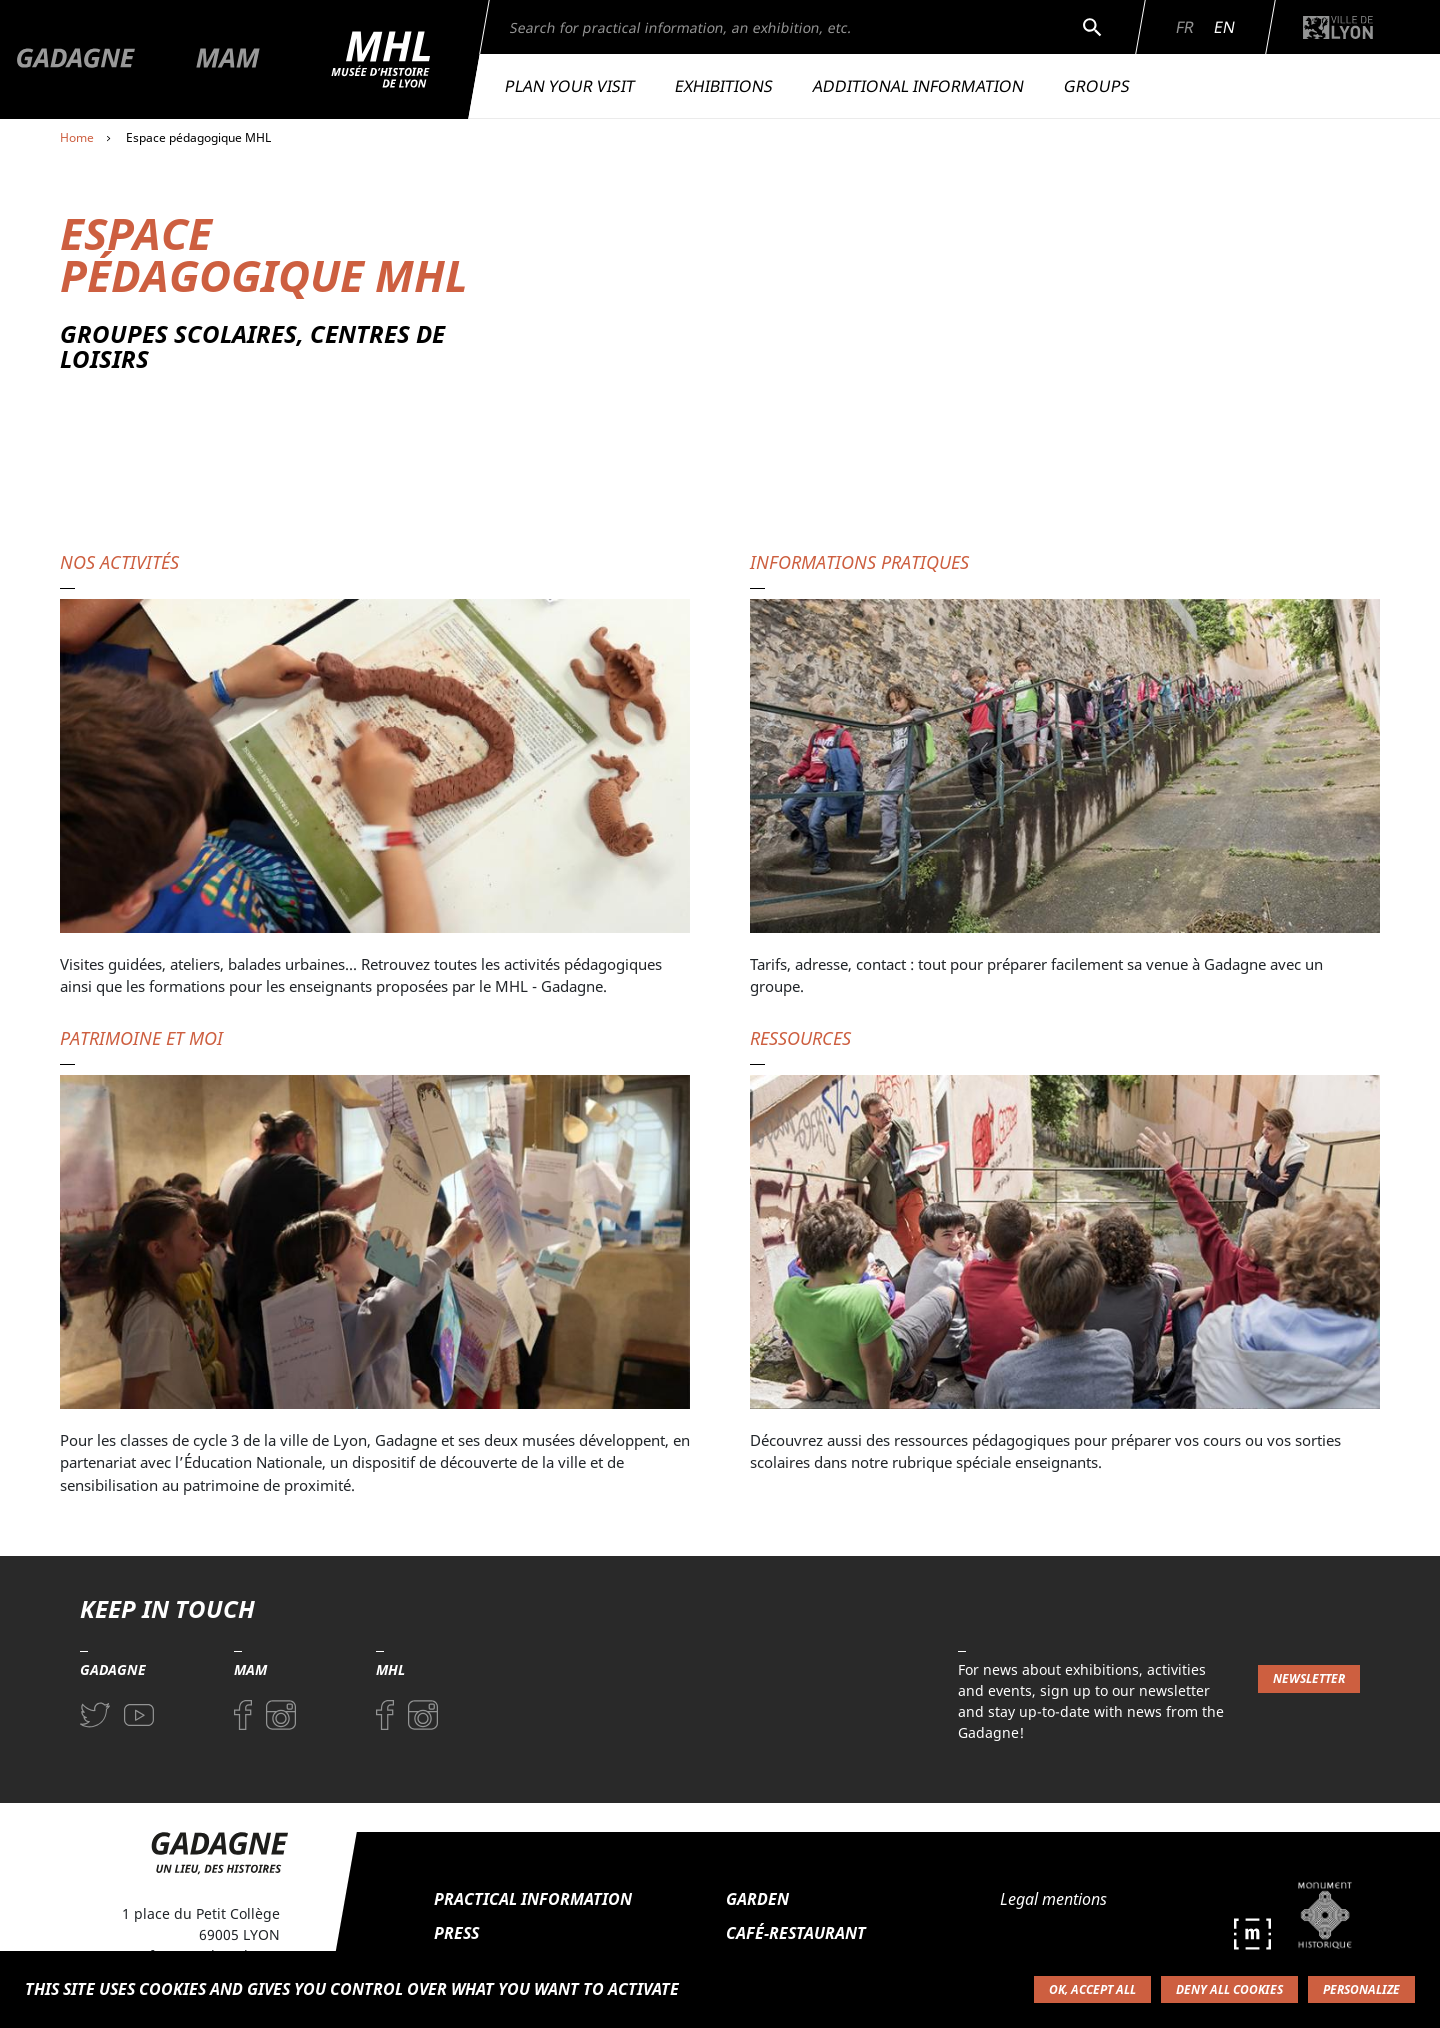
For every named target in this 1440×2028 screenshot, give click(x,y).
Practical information (533, 1899)
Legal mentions (1053, 1899)
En (1224, 27)
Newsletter (1309, 1678)
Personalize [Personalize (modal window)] (1361, 1989)
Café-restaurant (796, 1933)
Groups (1097, 86)
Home (77, 137)
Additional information (918, 86)
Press (456, 1933)
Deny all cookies (1229, 1989)
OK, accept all (1092, 1989)
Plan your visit (570, 86)
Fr (1185, 27)
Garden (757, 1899)
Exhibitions (724, 86)
